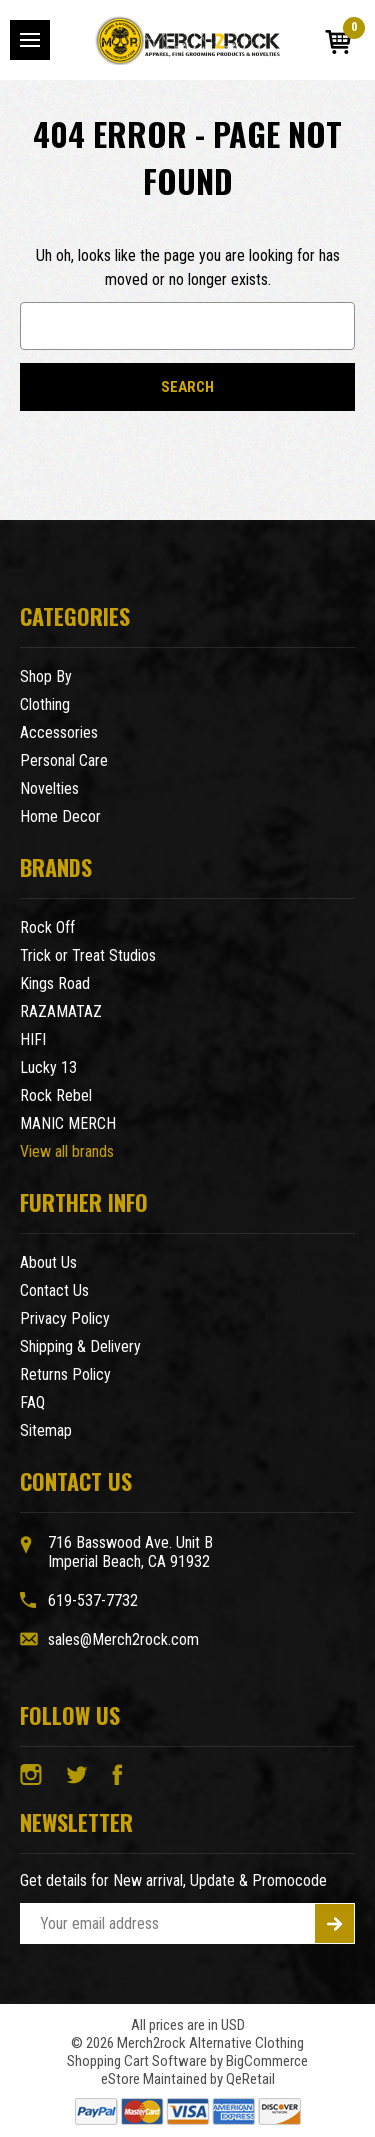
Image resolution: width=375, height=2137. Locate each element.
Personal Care (64, 760)
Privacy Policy (65, 1318)
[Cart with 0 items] (337, 42)
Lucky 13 (48, 1067)
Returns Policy (65, 1374)
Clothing (45, 704)
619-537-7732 (93, 1600)
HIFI (33, 1039)
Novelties (49, 788)
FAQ (32, 1402)
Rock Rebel (56, 1095)
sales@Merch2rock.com (123, 1639)
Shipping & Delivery (80, 1346)
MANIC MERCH (68, 1123)
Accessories (59, 732)
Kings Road (55, 983)
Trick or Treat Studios (88, 955)
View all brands (67, 1151)
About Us (48, 1262)
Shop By (46, 676)
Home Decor (60, 816)
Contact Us (54, 1290)
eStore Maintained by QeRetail (188, 2079)
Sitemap (46, 1430)
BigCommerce (267, 2061)
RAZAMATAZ (61, 1011)
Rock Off (47, 927)
